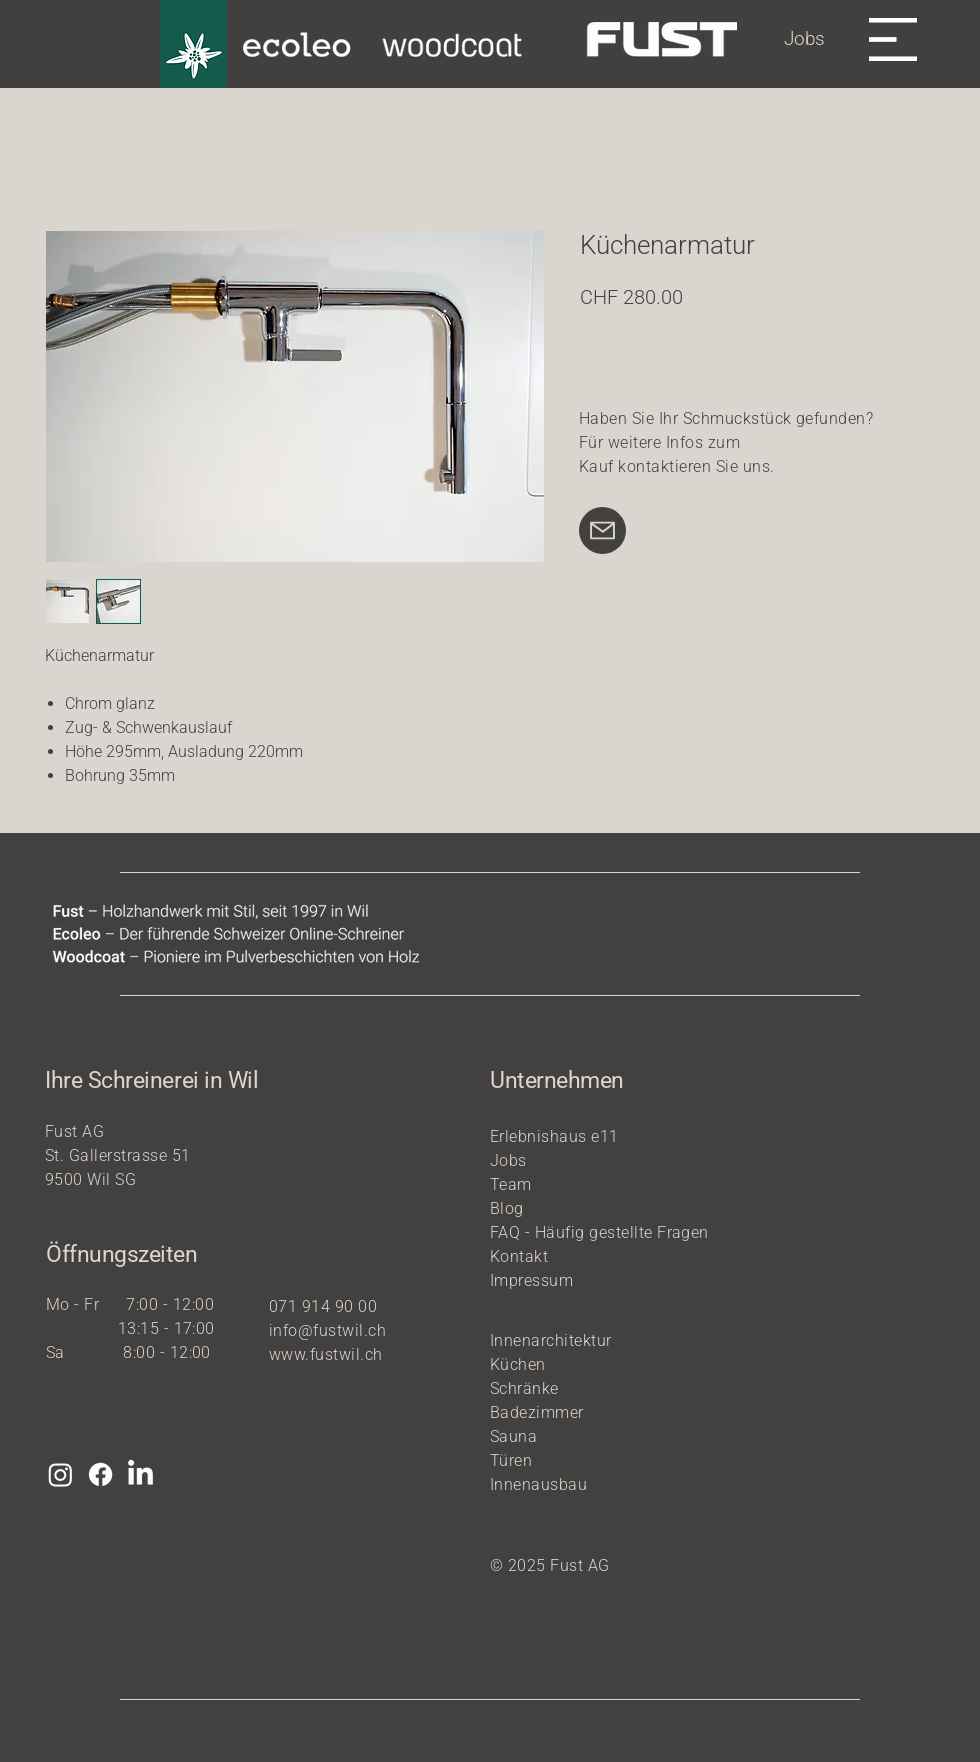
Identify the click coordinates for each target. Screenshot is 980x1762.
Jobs (804, 38)
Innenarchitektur (551, 1340)
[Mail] (602, 530)
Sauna (513, 1436)
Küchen (518, 1364)
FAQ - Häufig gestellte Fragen (599, 1232)
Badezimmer (537, 1412)
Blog (507, 1208)
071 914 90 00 (323, 1306)
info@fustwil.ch (327, 1330)
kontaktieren (664, 466)
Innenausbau (538, 1484)
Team (511, 1184)
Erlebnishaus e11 (554, 1136)
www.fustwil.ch (326, 1354)
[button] (893, 39)
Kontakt (519, 1256)
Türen (511, 1460)
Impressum (531, 1280)
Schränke (524, 1388)
